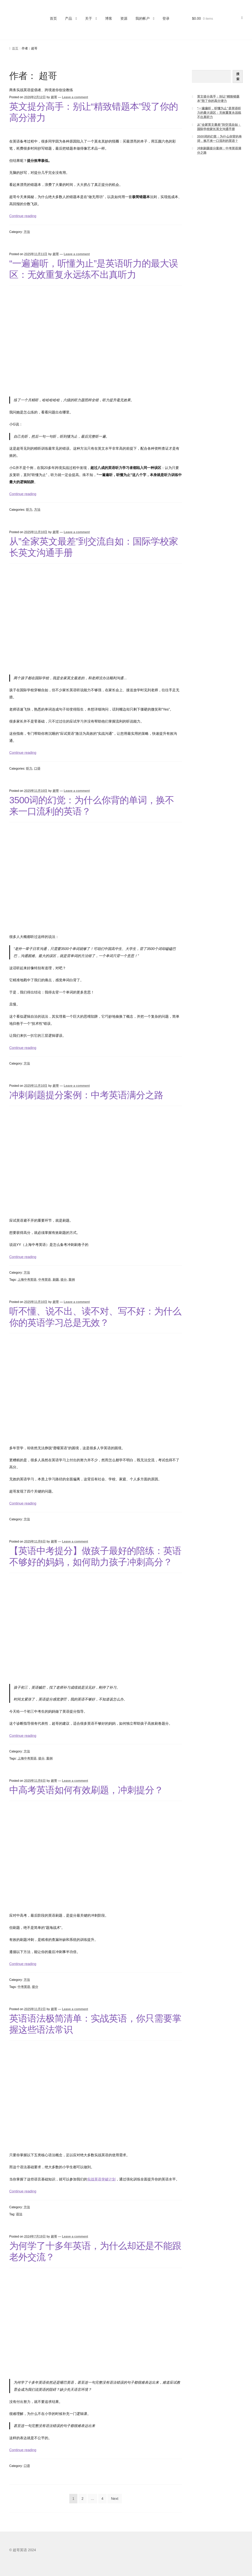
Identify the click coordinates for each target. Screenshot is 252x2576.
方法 (27, 232)
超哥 (54, 97)
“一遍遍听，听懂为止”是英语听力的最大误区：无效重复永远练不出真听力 (219, 113)
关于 (88, 18)
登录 (166, 18)
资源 (123, 18)
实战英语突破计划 (101, 2179)
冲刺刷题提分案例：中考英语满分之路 (86, 1095)
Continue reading (22, 216)
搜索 (237, 76)
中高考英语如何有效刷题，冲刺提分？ (86, 1790)
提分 (63, 1279)
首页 (53, 18)
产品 (68, 18)
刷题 (56, 1279)
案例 (72, 1279)
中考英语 (44, 1279)
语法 (19, 2214)
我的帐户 (142, 18)
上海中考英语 (27, 1279)
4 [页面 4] (102, 2499)
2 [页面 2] (82, 2499)
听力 (29, 509)
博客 (108, 18)
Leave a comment (75, 97)
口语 (37, 768)
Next (114, 2499)
